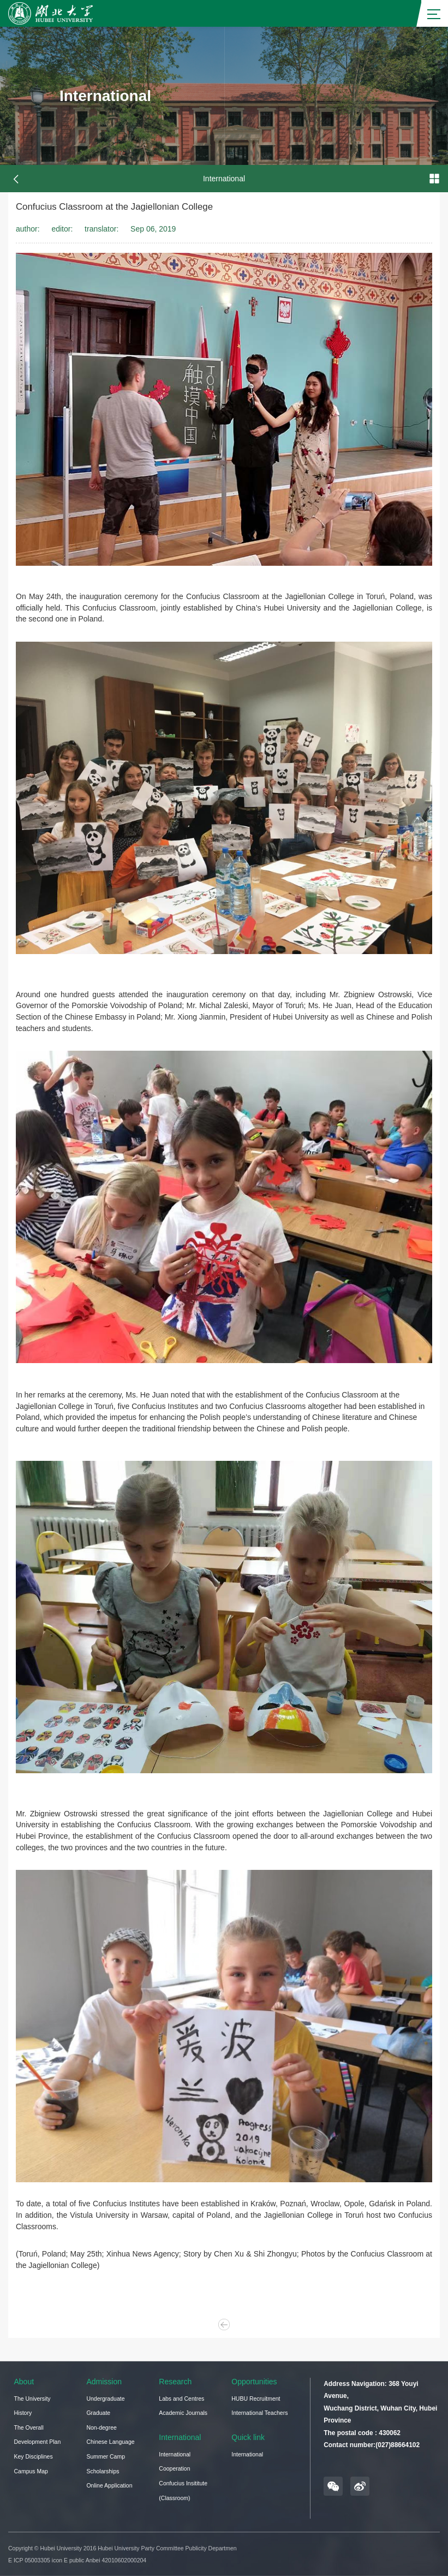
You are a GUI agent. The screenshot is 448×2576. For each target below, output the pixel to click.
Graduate (98, 2412)
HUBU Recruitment (255, 2398)
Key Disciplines (33, 2456)
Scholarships (102, 2471)
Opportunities (254, 2381)
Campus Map (31, 2471)
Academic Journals (183, 2412)
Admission (104, 2381)
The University (32, 2398)
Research (175, 2381)
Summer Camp (105, 2456)
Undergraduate (105, 2398)
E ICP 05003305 (29, 2560)
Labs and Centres (181, 2398)
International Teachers (259, 2412)
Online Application (109, 2485)
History (23, 2412)
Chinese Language (110, 2441)
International (180, 2437)
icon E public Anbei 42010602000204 (99, 2560)
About (24, 2381)
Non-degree (101, 2427)
